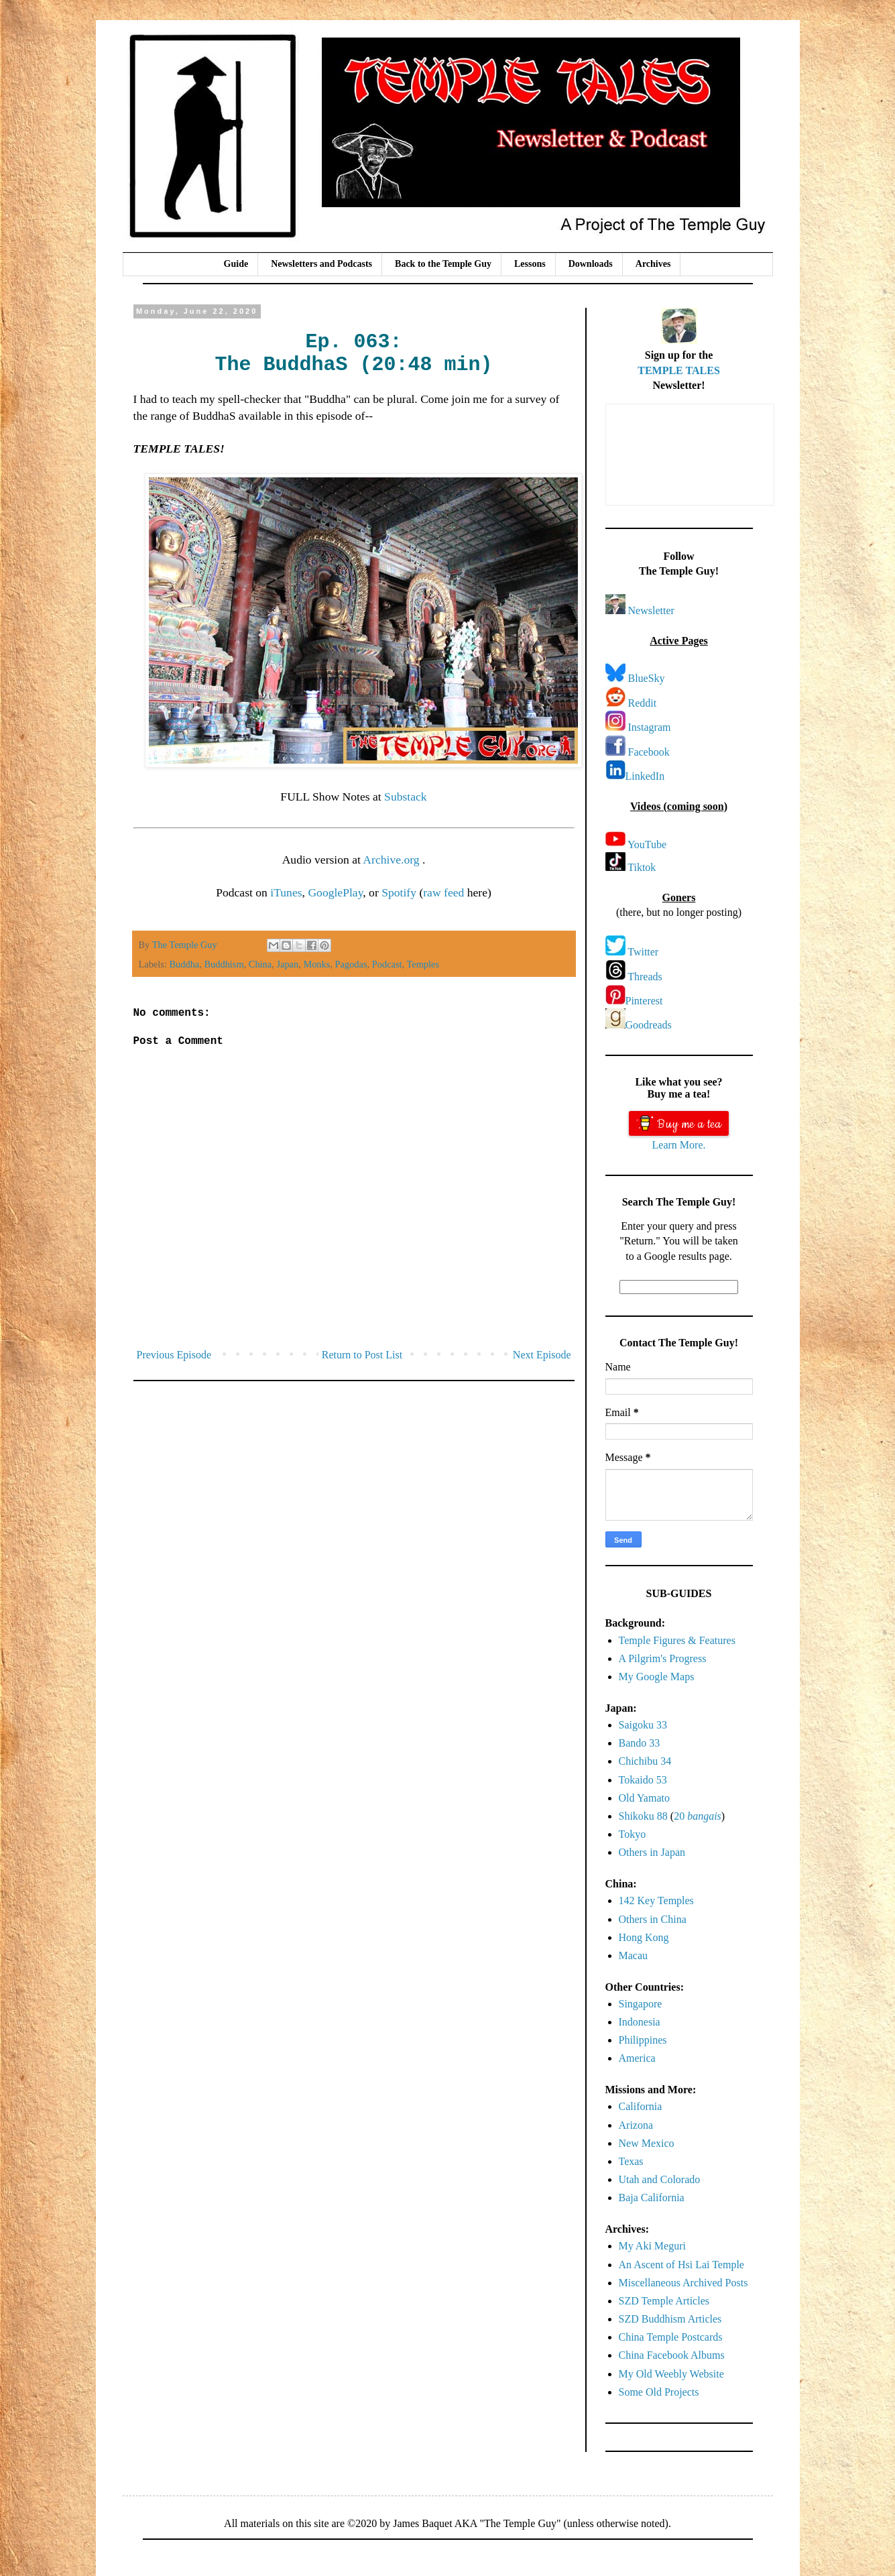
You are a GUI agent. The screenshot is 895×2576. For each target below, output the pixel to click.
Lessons (530, 264)
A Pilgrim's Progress (663, 1658)
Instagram (649, 727)
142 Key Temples (656, 1900)
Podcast (387, 964)
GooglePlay (335, 892)
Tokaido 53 (643, 1779)
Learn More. (679, 1145)
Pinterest (644, 1000)
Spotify (398, 892)
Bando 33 (639, 1743)
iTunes (286, 892)
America (637, 2058)
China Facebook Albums (672, 2355)
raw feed (443, 892)
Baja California (651, 2197)
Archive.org (392, 859)
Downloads (591, 264)
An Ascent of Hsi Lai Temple (681, 2264)
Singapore (640, 2003)
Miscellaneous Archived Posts (683, 2282)
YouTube (647, 844)
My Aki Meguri (652, 2245)
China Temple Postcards (671, 2337)
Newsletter (651, 610)
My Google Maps (657, 1676)
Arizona (636, 2125)
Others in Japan (652, 1852)
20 (697, 1816)
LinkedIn (645, 776)
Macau (633, 1955)
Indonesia (639, 2022)
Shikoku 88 (643, 1816)
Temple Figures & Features (677, 1640)
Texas (631, 2161)
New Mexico (646, 2143)
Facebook (649, 752)
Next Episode (542, 1354)
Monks (316, 964)
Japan (287, 964)
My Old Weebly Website (671, 2374)
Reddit (642, 703)
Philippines (643, 2040)
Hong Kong (644, 1937)
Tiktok (642, 867)
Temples (422, 964)
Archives (653, 264)
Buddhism (223, 964)
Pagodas (351, 964)
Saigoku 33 (643, 1725)
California (640, 2106)
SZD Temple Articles (664, 2300)
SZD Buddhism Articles (670, 2319)
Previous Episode (174, 1354)
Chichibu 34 (645, 1761)
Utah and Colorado (660, 2179)
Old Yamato (644, 1798)
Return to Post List (362, 1354)
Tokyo (632, 1834)
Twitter (643, 951)
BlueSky (646, 678)
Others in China (653, 1919)
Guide (236, 264)
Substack (405, 796)
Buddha (184, 964)
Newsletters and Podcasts (321, 264)
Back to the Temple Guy (443, 264)
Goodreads (648, 1025)
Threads (645, 976)
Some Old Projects (659, 2392)
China (260, 964)
